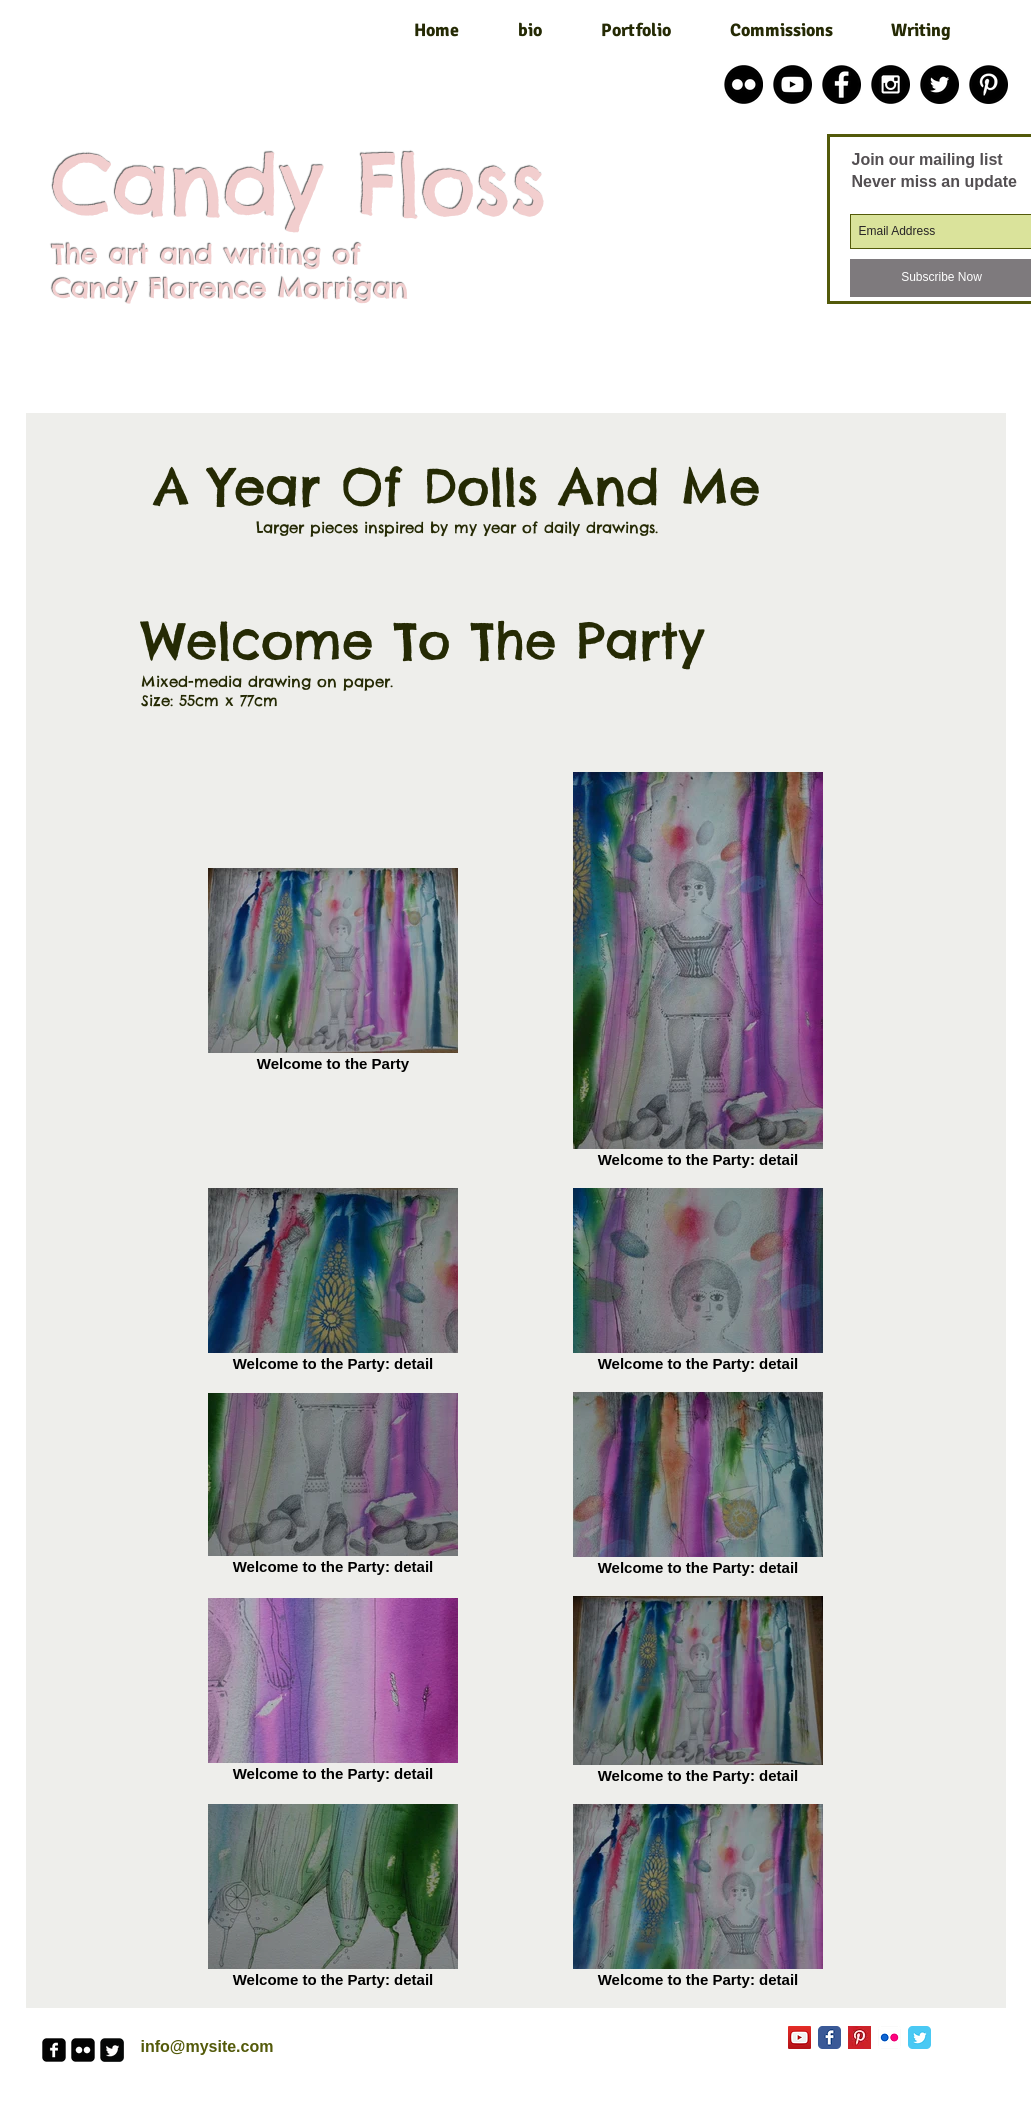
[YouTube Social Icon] (799, 2037)
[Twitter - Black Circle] (939, 84)
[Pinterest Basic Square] (859, 2037)
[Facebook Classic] (829, 2037)
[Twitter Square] (112, 2050)
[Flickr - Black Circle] (743, 84)
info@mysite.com (207, 2046)
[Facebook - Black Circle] (841, 84)
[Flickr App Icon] (889, 2037)
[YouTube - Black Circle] (792, 84)
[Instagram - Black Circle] (890, 84)
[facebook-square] (54, 2050)
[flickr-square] (83, 2050)
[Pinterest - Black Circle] (988, 84)
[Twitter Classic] (919, 2037)
